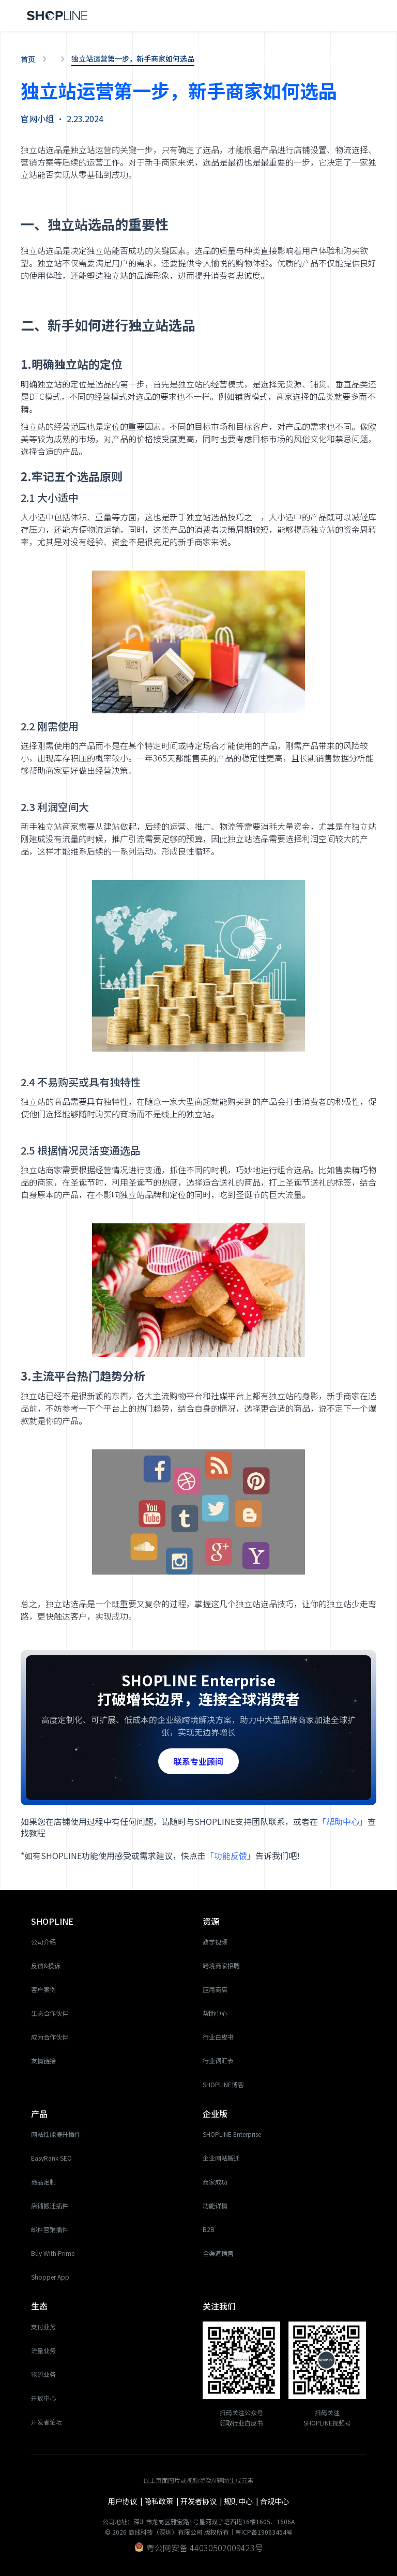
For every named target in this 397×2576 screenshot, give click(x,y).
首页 (28, 59)
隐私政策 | (162, 2501)
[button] (364, 15)
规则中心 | (242, 2501)
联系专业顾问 (198, 1761)
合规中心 (274, 2501)
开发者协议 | (202, 2501)
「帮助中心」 (343, 1821)
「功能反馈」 (230, 1855)
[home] (57, 15)
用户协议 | (126, 2501)
